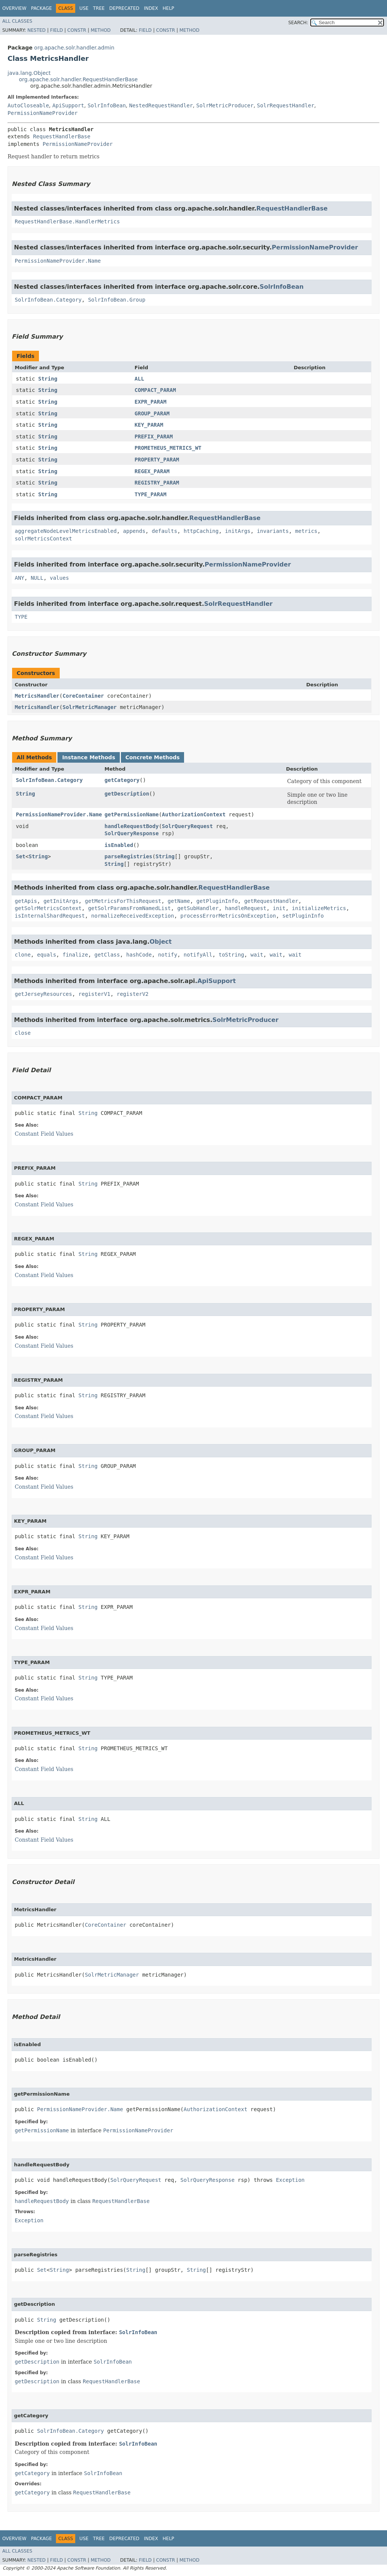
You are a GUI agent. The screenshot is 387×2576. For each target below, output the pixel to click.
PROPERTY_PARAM (157, 460)
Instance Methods (88, 757)
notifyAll (198, 955)
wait (257, 955)
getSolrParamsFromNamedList (129, 908)
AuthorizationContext (194, 814)
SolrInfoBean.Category (48, 300)
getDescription (127, 794)
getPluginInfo (217, 901)
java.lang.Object (29, 73)
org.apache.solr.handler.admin (74, 48)
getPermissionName (132, 814)
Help (168, 8)
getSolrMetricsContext (48, 908)
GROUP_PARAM (152, 413)
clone (23, 955)
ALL (139, 379)
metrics (306, 531)
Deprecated (124, 8)
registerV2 (133, 994)
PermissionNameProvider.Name (58, 261)
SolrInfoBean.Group (117, 300)
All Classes (17, 21)
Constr (76, 30)
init (279, 908)
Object (161, 941)
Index (151, 8)
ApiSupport (68, 105)
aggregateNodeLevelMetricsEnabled (66, 531)
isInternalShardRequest (50, 916)
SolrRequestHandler (285, 105)
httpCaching (201, 531)
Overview (14, 8)
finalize (75, 955)
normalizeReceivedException (132, 916)
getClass (107, 955)
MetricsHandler (37, 696)
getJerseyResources (43, 994)
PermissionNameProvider (42, 113)
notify (167, 955)
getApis (26, 901)
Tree (99, 8)
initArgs (237, 531)
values (59, 578)
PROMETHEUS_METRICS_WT (168, 448)
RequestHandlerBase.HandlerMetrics (67, 221)
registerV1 (94, 994)
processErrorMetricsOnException (228, 916)
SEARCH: (298, 22)
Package (41, 8)
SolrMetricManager (89, 707)
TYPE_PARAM (150, 494)
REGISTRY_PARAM (157, 483)
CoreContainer (83, 696)
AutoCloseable (28, 105)
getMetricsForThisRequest (123, 901)
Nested (36, 30)
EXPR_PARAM (150, 402)
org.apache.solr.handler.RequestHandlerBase (78, 79)
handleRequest (245, 908)
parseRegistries (128, 856)
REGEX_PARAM (152, 471)
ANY (19, 578)
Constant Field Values (44, 1134)
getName (179, 901)
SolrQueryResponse (132, 833)
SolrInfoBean (107, 105)
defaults (164, 531)
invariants (273, 531)
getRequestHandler (271, 901)
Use (83, 8)
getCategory (122, 780)
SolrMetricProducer (225, 105)
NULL (37, 578)
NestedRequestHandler (161, 105)
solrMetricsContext (43, 539)
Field (56, 30)
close (23, 1033)
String (47, 379)
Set (20, 856)
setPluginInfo (303, 916)
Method (101, 30)
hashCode (139, 955)
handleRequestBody (132, 826)
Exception (290, 2180)
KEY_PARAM (149, 425)
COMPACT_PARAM (155, 390)
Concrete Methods (152, 757)
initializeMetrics (319, 908)
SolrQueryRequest (187, 826)
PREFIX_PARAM (154, 436)
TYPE (21, 617)
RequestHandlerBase (61, 136)
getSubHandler (198, 908)
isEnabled (119, 845)
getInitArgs (61, 901)
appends (134, 531)
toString (231, 955)
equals (46, 955)
